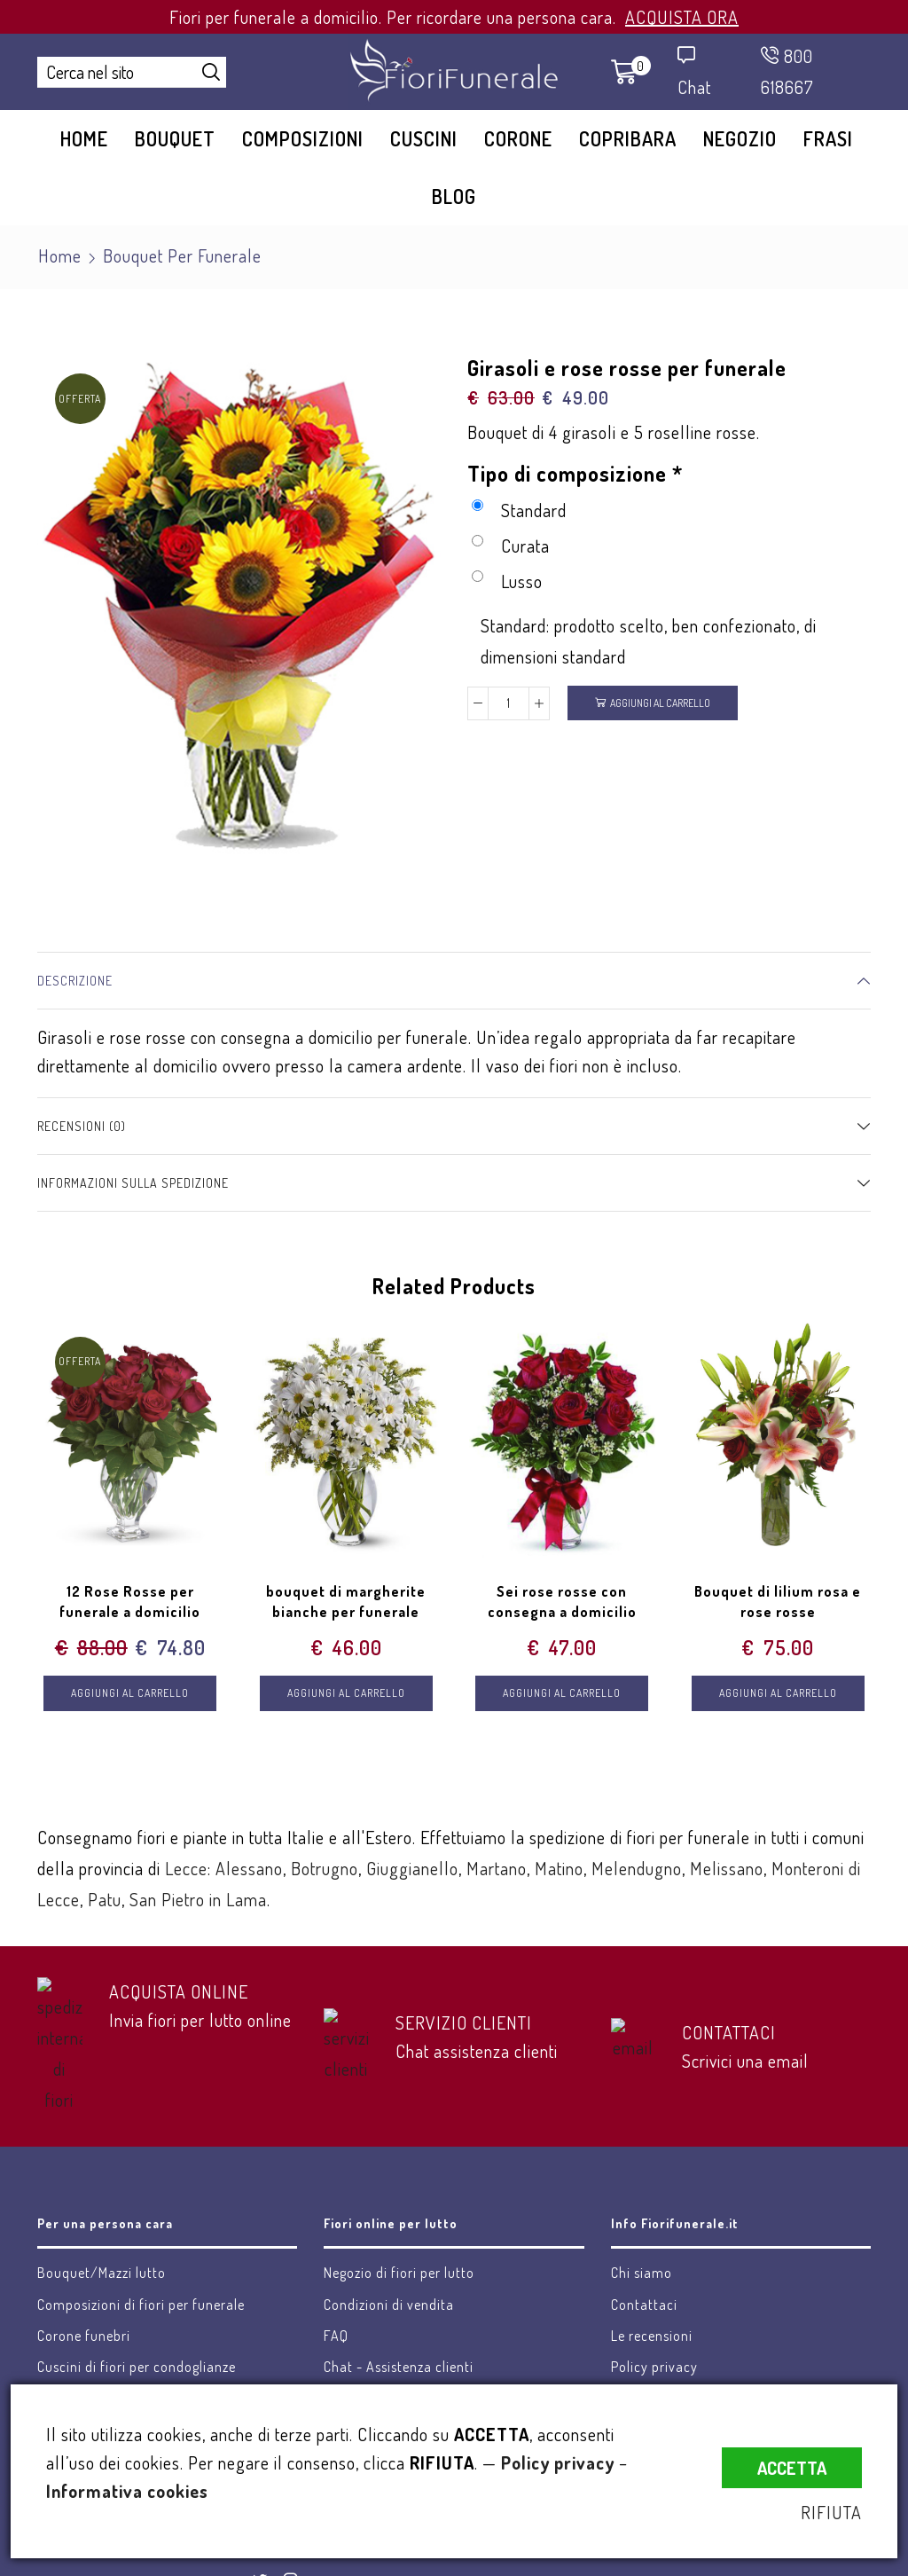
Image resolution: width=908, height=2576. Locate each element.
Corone (518, 138)
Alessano (249, 1868)
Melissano (726, 1868)
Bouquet (175, 138)
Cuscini (424, 138)
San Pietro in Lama (198, 1899)
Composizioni (303, 138)
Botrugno (324, 1868)
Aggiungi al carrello (660, 703)
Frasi (828, 138)
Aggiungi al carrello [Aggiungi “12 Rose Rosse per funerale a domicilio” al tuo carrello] (130, 1693)
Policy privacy (557, 2462)
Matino (559, 1868)
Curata (511, 545)
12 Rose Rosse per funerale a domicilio (129, 1602)
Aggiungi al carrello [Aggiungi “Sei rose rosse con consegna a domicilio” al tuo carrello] (562, 1693)
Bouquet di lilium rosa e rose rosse (777, 1602)
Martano (496, 1868)
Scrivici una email (745, 2060)
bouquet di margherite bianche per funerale (346, 1602)
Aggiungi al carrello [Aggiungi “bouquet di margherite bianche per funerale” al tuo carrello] (346, 1693)
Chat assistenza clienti (476, 2050)
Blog (454, 196)
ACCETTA (791, 2467)
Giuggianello (412, 1868)
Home (84, 138)
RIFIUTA (831, 2512)
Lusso (507, 581)
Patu (104, 1899)
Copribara (628, 138)
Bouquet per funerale (182, 255)
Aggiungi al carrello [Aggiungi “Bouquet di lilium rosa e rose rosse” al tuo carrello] (778, 1693)
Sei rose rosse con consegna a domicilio (562, 1602)
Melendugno (636, 1868)
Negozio (740, 138)
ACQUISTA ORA (682, 16)
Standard (519, 510)
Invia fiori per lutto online (200, 2019)
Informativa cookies (127, 2490)
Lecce (186, 1868)
